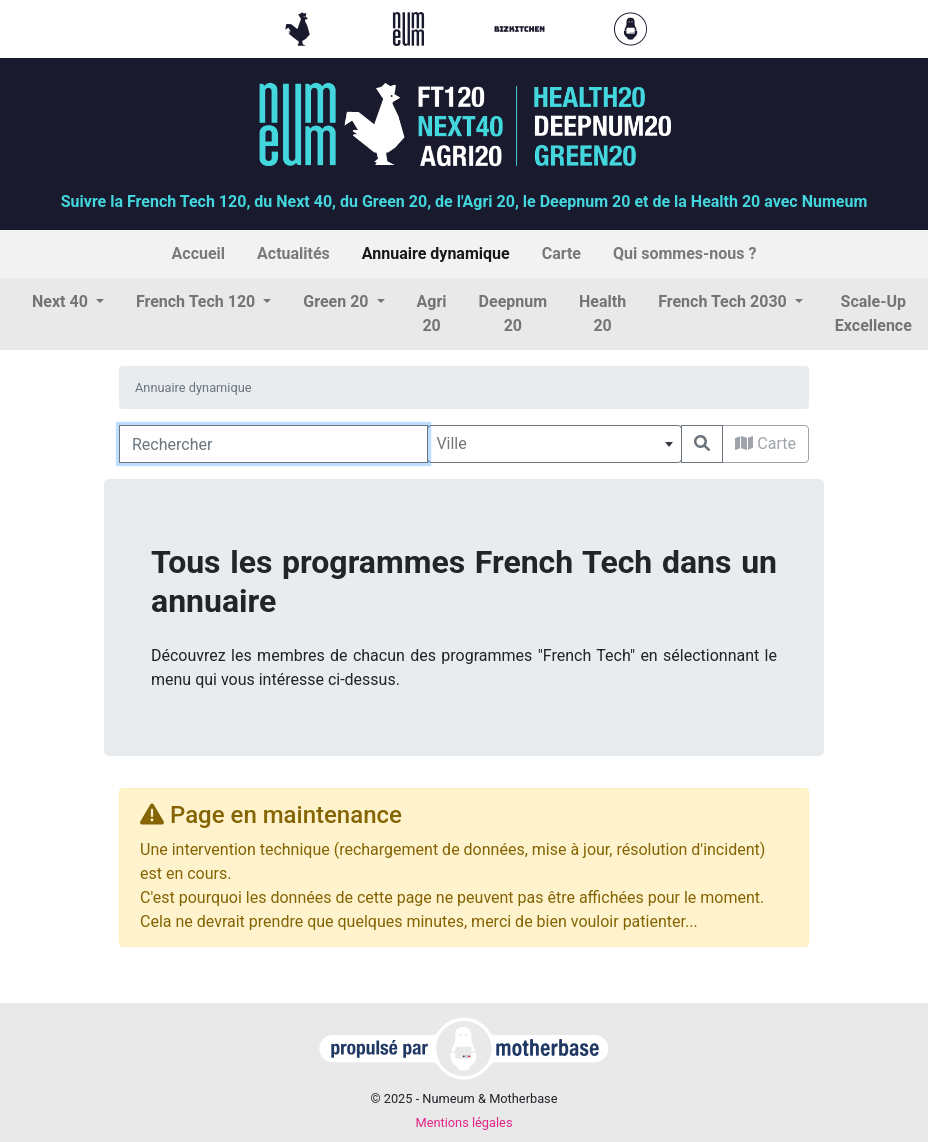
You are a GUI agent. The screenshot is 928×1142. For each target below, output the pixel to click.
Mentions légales (463, 1122)
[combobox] (554, 444)
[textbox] (554, 444)
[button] (68, 302)
